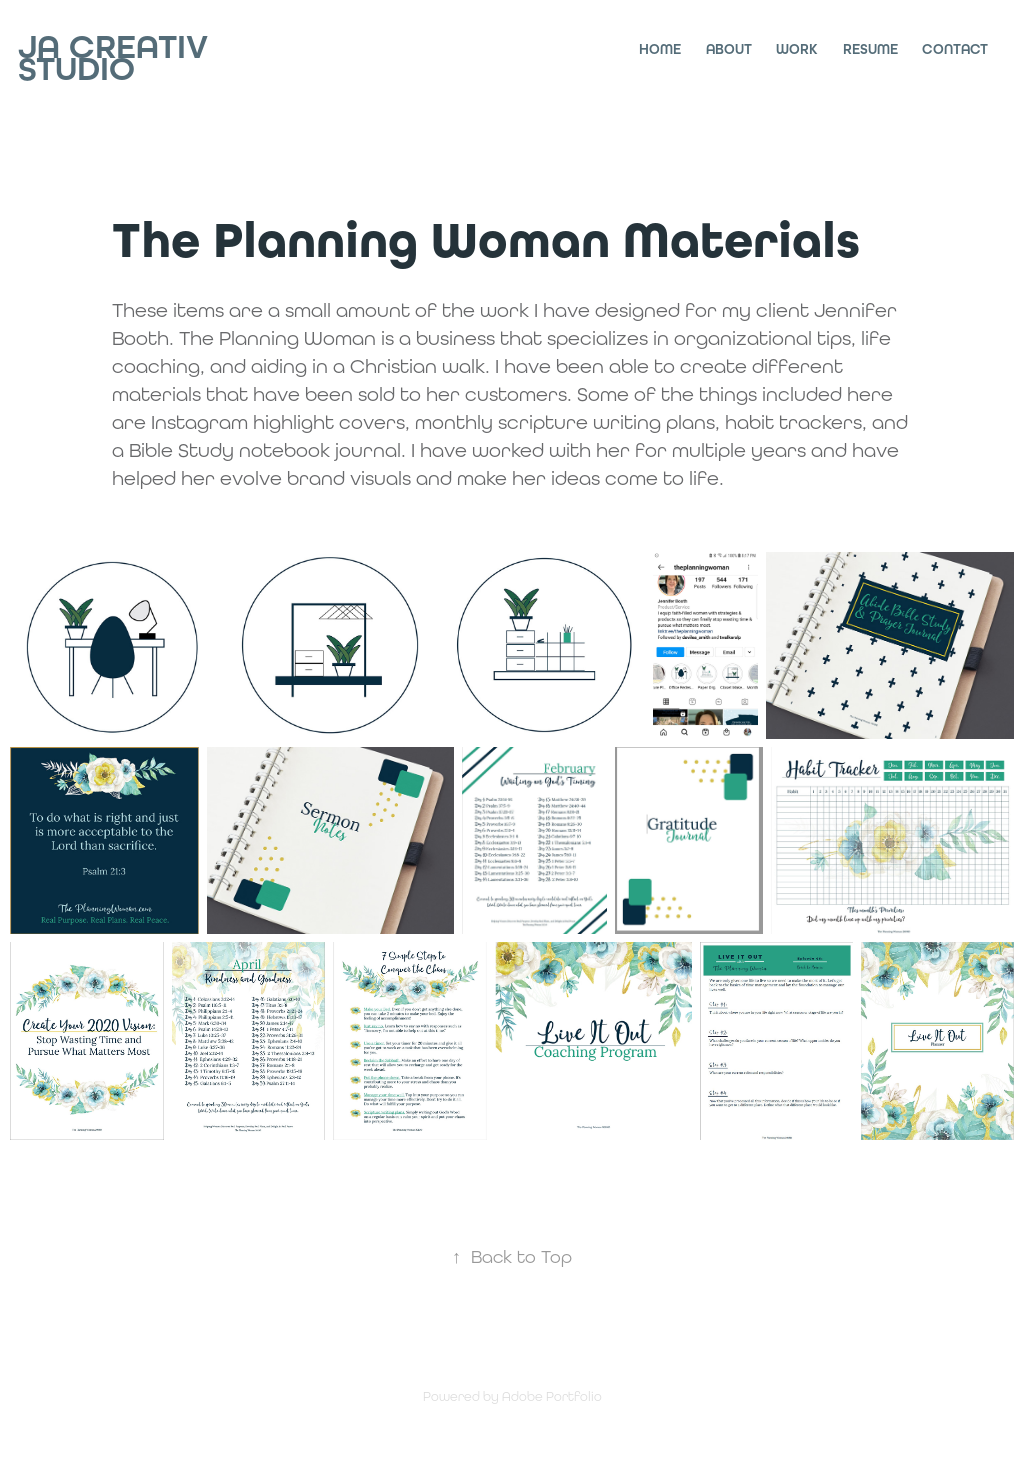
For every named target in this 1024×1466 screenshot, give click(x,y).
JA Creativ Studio (117, 58)
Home (660, 49)
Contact (955, 49)
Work (797, 49)
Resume (870, 49)
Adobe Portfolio (552, 1396)
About (729, 49)
